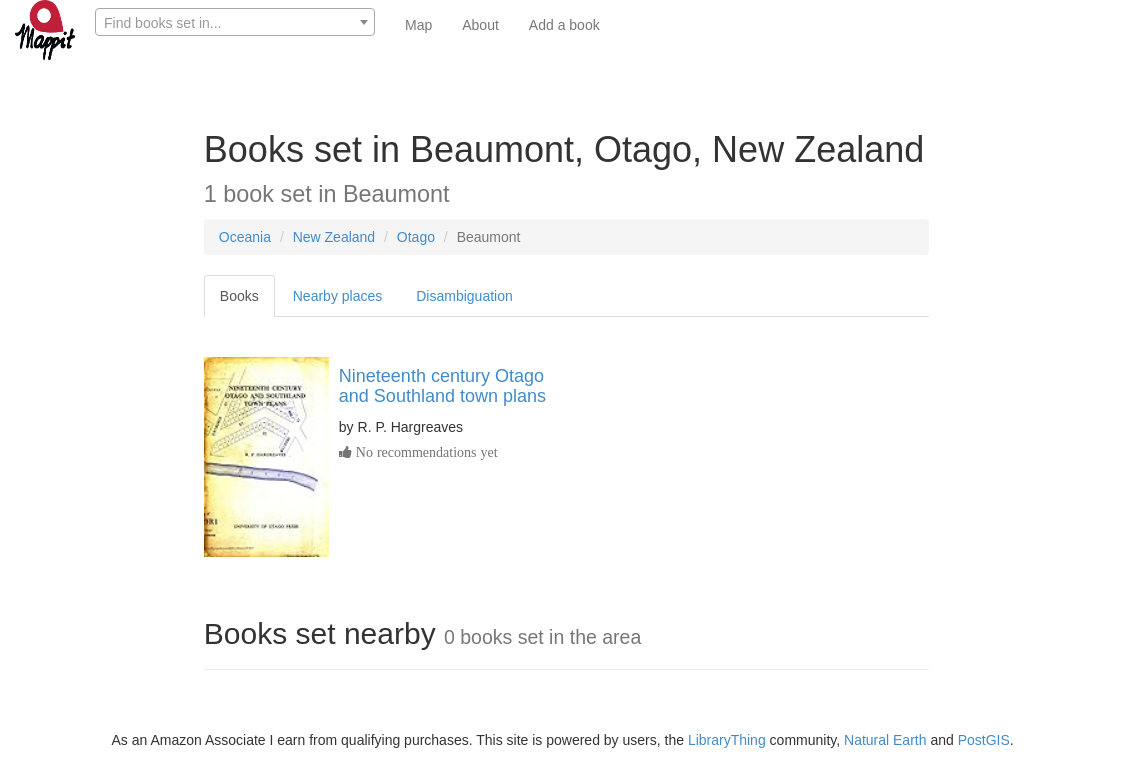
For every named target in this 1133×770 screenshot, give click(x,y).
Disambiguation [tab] (464, 296)
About (480, 25)
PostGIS (984, 740)
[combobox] (235, 22)
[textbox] (235, 23)
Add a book (564, 25)
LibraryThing (727, 740)
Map (418, 25)
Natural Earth (885, 740)
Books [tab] (239, 296)
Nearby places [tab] (338, 296)
